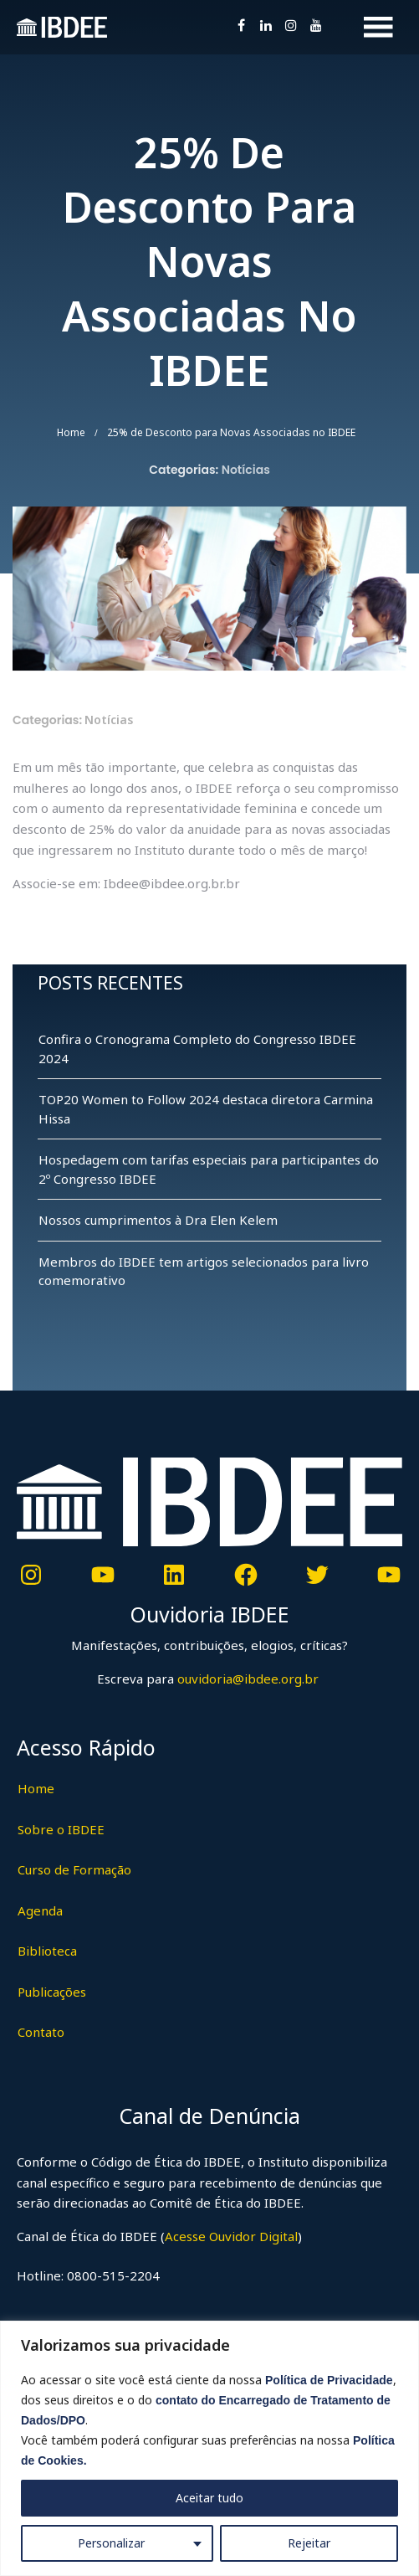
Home (71, 432)
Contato (41, 2031)
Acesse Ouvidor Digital (231, 2236)
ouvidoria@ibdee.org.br (246, 1678)
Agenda (40, 1910)
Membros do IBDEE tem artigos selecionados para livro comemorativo (203, 1271)
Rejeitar (309, 2543)
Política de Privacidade (329, 2380)
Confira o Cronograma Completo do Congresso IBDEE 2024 (197, 1049)
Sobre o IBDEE (61, 1829)
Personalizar (111, 2543)
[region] (209, 2448)
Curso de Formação (74, 1869)
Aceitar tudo (209, 2498)
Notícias (246, 469)
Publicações (52, 1991)
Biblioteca (47, 1950)
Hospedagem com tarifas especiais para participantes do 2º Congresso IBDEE (208, 1169)
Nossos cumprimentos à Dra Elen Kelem (158, 1219)
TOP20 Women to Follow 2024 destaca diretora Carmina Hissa (205, 1109)
